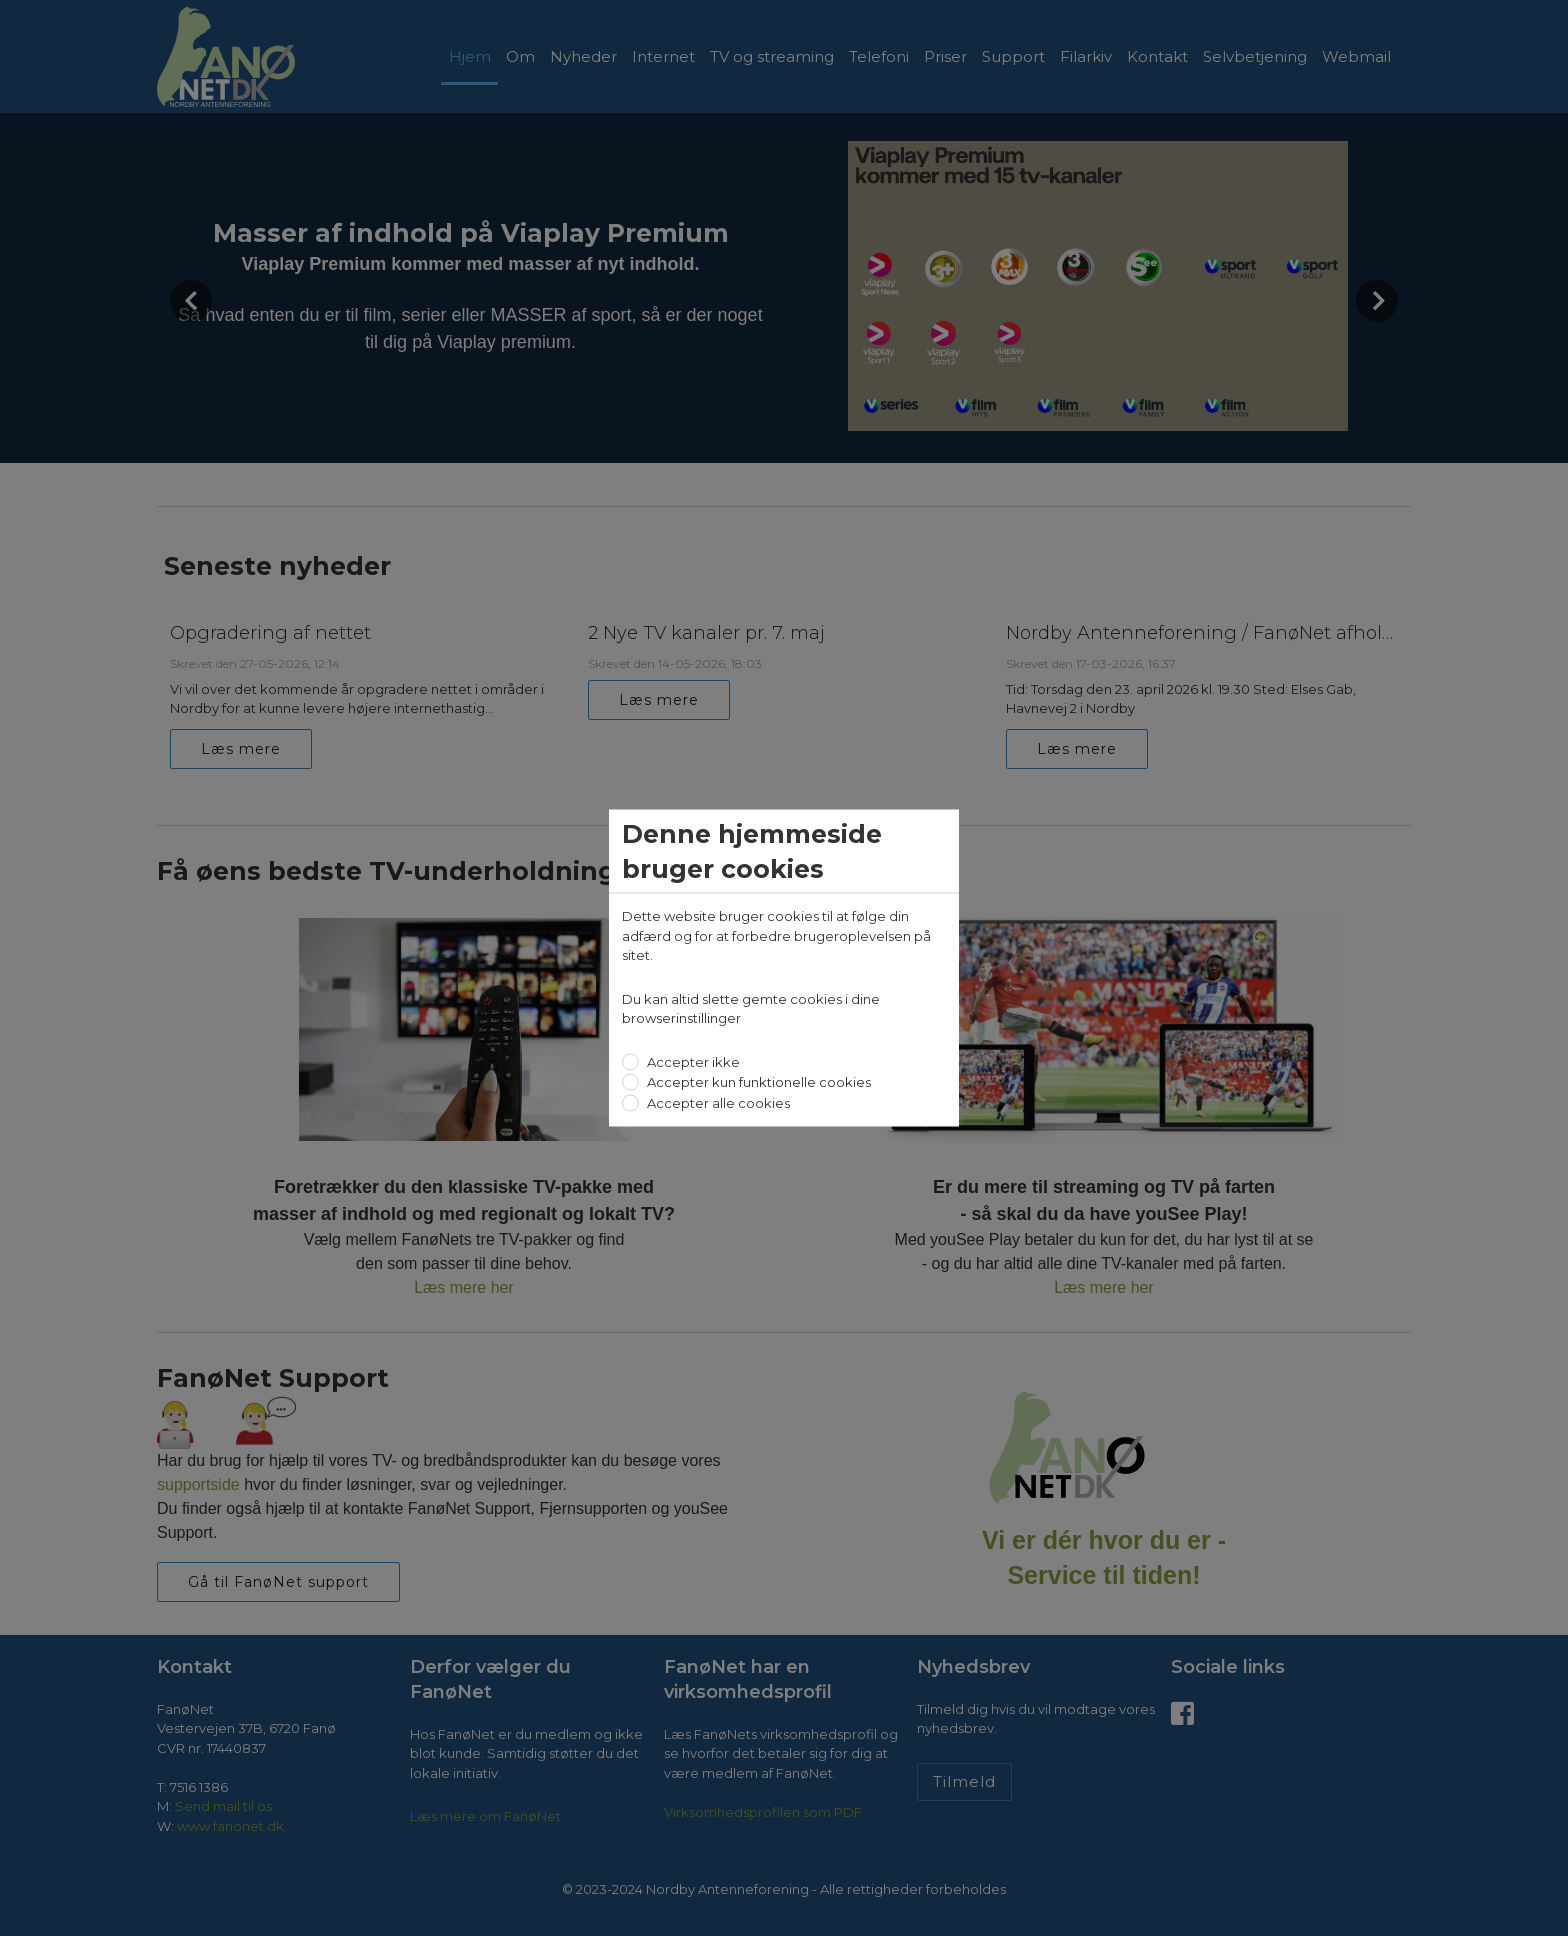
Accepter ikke (692, 1061)
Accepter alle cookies (717, 1102)
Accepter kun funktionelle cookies (757, 1082)
